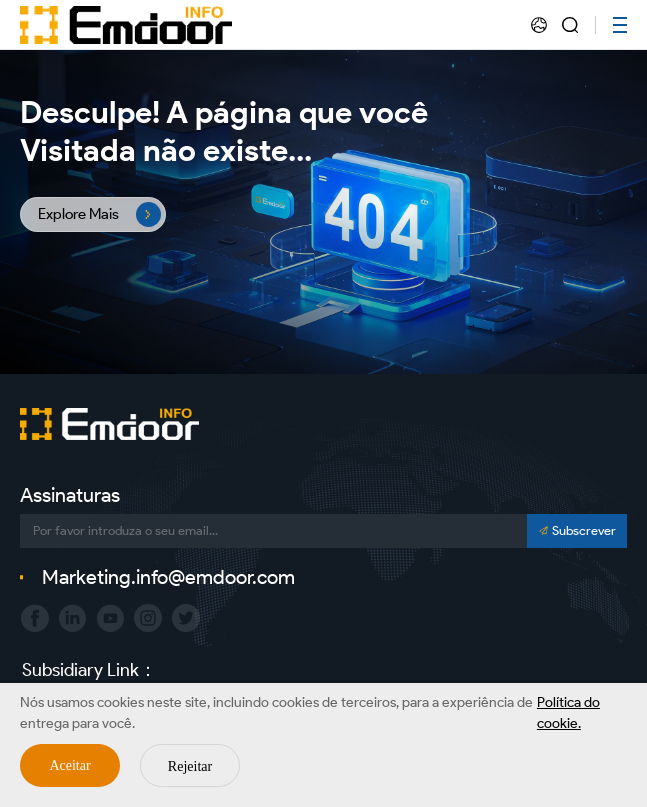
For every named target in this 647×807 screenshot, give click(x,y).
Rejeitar (190, 766)
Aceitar (69, 765)
